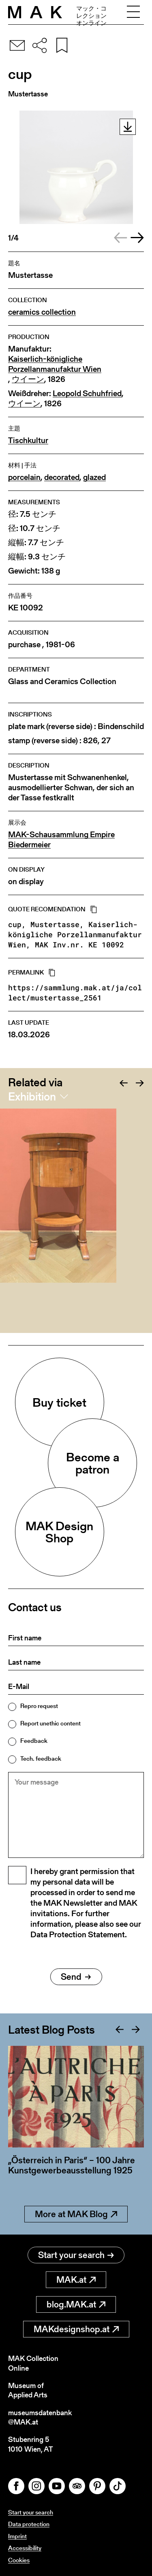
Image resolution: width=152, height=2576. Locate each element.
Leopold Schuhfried (87, 393)
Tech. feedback (40, 1758)
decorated (61, 477)
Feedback (33, 1741)
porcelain (24, 477)
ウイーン (28, 379)
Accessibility (24, 2548)
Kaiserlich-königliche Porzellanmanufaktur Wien (54, 364)
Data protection (28, 2524)
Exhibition (32, 1096)
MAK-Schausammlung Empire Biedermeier (61, 840)
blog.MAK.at (76, 2304)
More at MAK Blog (76, 2214)
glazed (94, 477)
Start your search (76, 2255)
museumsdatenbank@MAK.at (40, 2417)
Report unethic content (50, 1723)
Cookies (19, 2560)
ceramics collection (42, 312)
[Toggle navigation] (133, 12)
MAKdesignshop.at (76, 2329)
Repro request (39, 1706)
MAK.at (76, 2279)
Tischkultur (28, 440)
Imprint (17, 2536)
